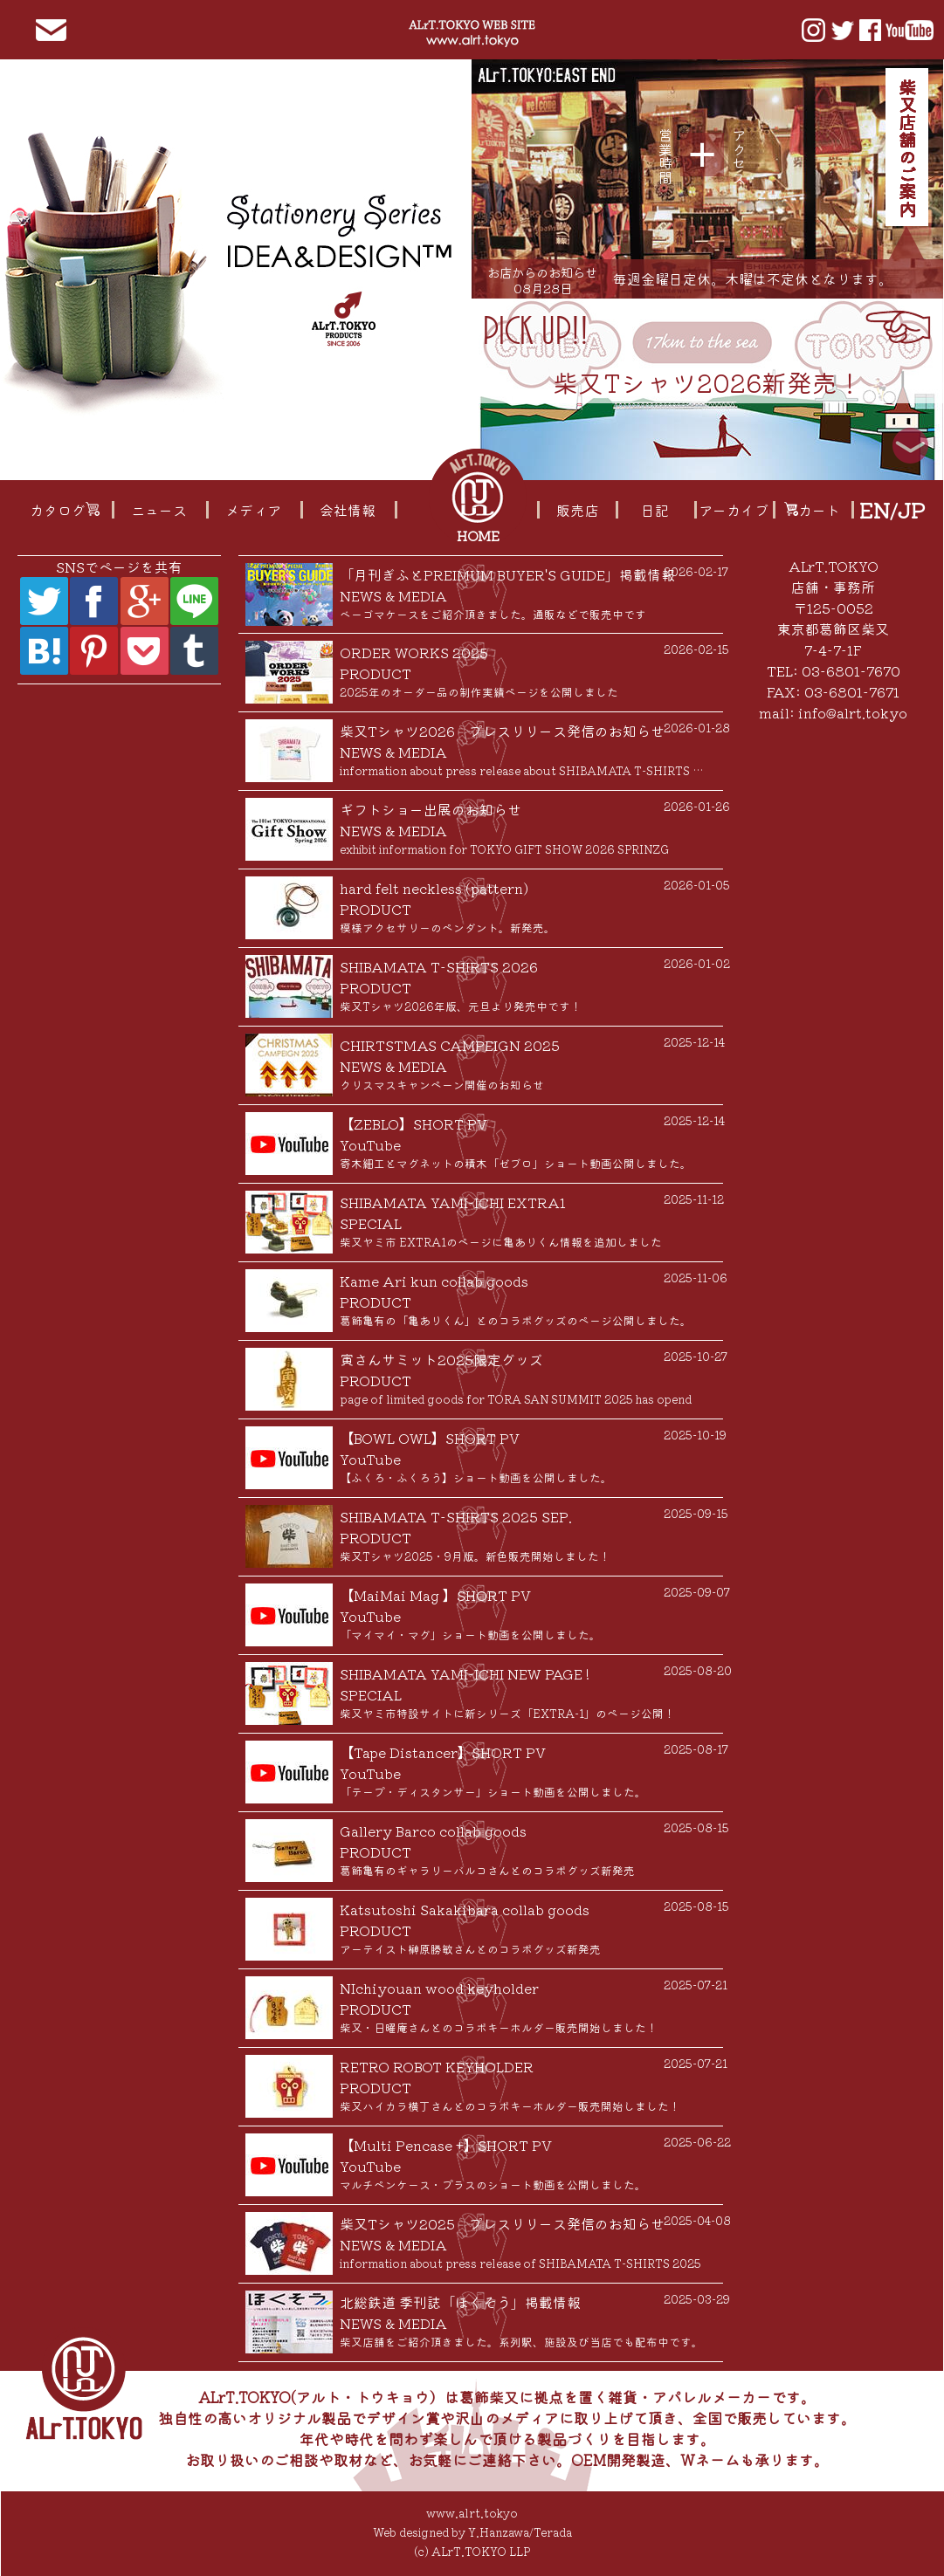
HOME (479, 535)
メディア (253, 510)
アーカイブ (734, 510)
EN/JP (892, 510)
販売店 (577, 510)
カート (812, 510)
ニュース (159, 510)
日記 (655, 510)
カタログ (65, 510)
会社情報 (348, 510)
